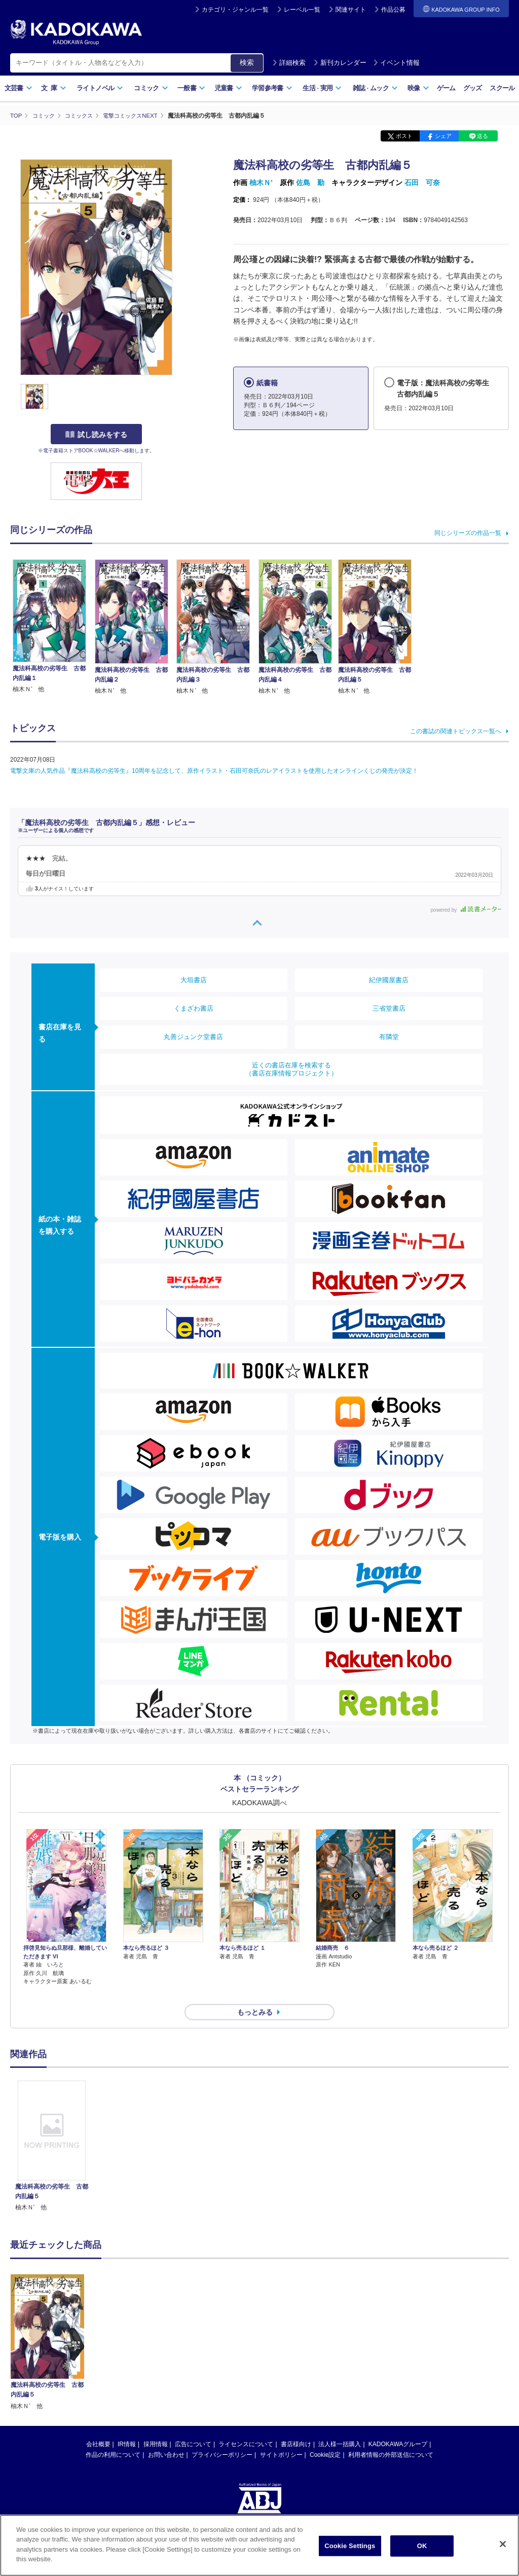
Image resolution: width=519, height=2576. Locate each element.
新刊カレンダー (339, 62)
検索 (247, 62)
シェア (443, 136)
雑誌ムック (375, 88)
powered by (466, 909)
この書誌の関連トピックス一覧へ (455, 730)
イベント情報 (396, 62)
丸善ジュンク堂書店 (193, 1037)
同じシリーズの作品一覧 (467, 532)
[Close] (503, 2544)
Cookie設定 (325, 2436)
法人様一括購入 (339, 2425)
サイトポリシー (281, 2436)
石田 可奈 (422, 182)
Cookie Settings (349, 2546)
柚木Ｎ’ (261, 182)
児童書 (228, 88)
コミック (151, 88)
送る (482, 136)
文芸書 (18, 88)
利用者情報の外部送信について (390, 2436)
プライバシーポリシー (222, 2436)
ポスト (404, 136)
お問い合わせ (166, 2436)
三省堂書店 (389, 1008)
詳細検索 (289, 62)
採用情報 (155, 2425)
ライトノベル (100, 88)
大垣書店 (193, 980)
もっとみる (255, 1994)
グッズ (472, 88)
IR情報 (127, 2425)
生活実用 (322, 88)
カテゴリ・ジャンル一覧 (235, 9)
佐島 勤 (310, 182)
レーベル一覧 (302, 9)
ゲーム (446, 88)
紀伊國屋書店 (389, 980)
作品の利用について (113, 2436)
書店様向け (296, 2425)
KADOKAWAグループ (397, 2425)
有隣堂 (389, 1037)
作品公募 (393, 9)
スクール (502, 88)
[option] (51, 2128)
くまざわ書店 (193, 1008)
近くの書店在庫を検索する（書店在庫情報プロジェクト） (291, 1069)
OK (422, 2546)
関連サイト (351, 9)
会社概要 (98, 2425)
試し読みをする (96, 435)
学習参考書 (272, 88)
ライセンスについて (245, 2425)
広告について (193, 2425)
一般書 (191, 88)
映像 (418, 88)
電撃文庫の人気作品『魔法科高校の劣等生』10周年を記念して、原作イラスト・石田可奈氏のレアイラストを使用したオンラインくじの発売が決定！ (214, 770)
